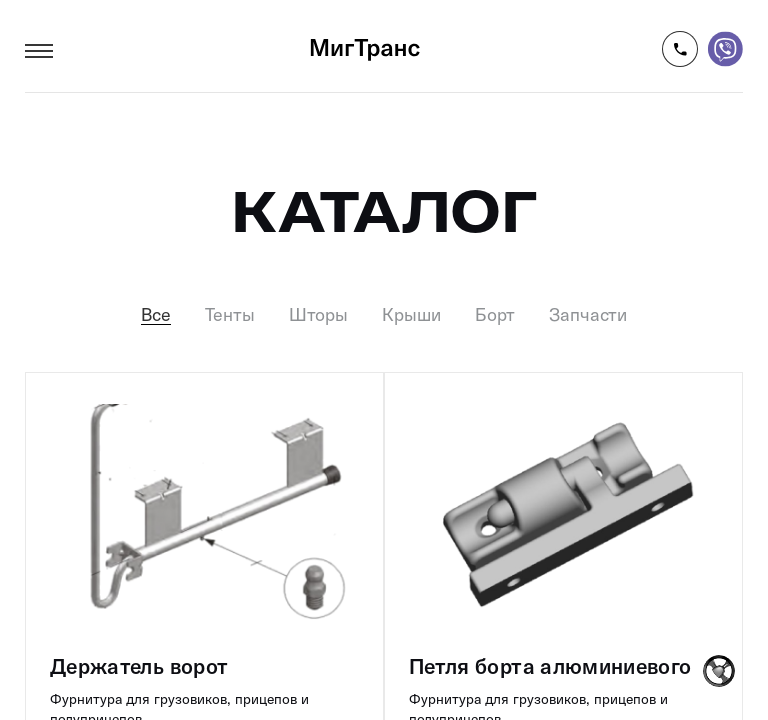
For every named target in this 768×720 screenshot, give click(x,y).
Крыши (411, 315)
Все (156, 315)
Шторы (318, 315)
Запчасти (588, 315)
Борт (495, 315)
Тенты (230, 315)
